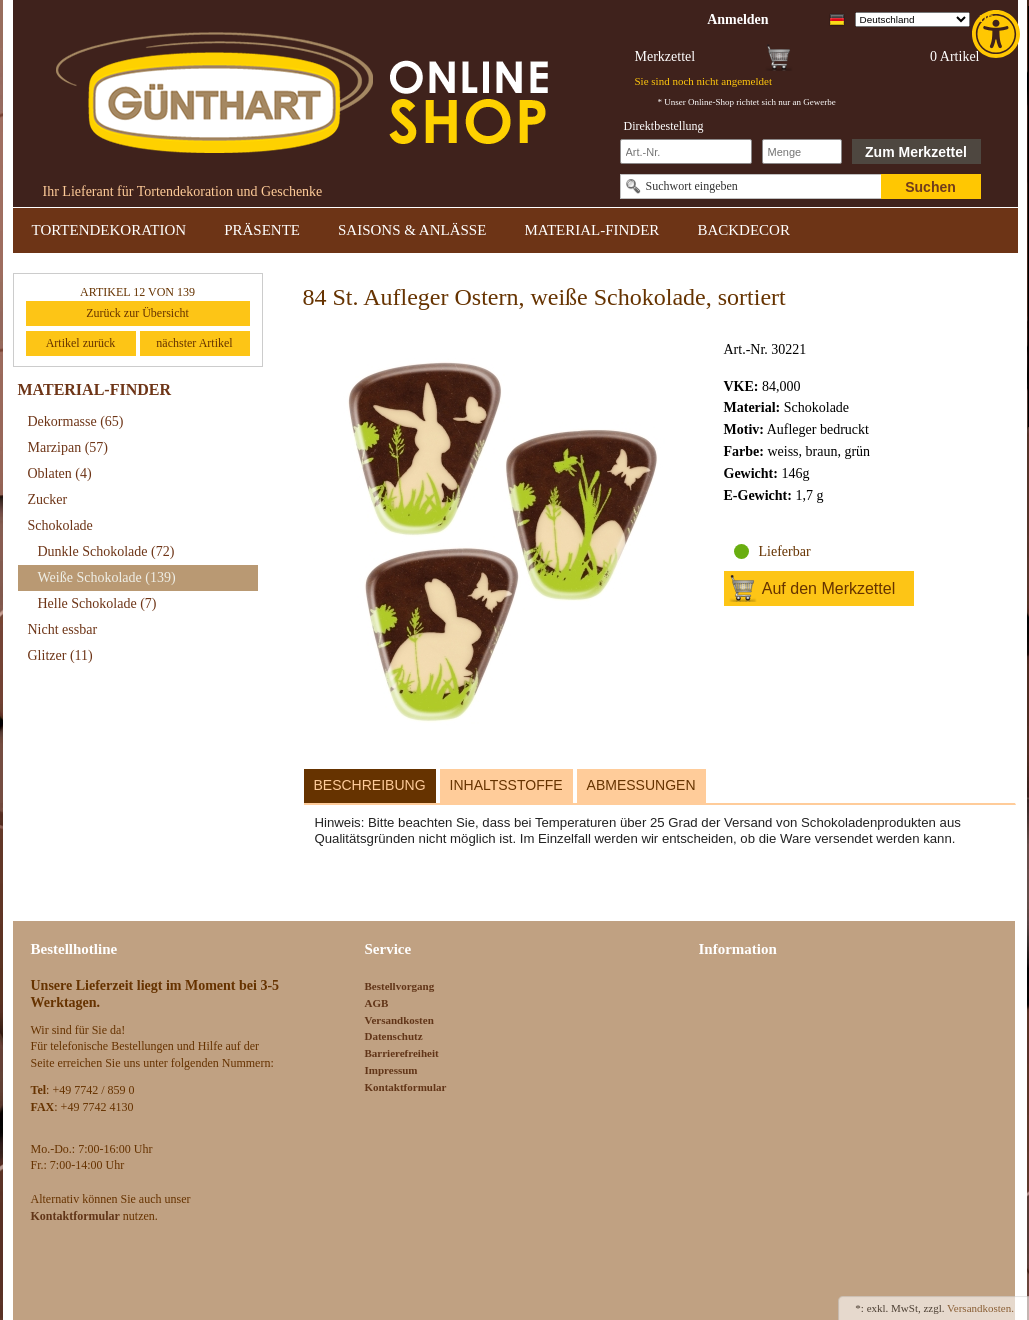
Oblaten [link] (60, 473)
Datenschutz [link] (394, 1036)
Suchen (930, 187)
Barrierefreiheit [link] (402, 1053)
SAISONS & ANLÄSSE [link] (412, 230)
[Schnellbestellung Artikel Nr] (686, 151)
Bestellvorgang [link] (400, 986)
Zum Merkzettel (916, 152)
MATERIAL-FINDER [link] (591, 230)
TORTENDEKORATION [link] (109, 230)
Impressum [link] (391, 1070)
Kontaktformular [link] (406, 1087)
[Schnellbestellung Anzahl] (802, 151)
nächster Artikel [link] (194, 343)
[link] (998, 34)
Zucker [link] (48, 499)
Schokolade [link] (60, 525)
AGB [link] (377, 1003)
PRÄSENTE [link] (262, 230)
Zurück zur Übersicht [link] (137, 313)
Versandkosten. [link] (980, 1308)
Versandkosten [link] (399, 1020)
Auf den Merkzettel (828, 588)
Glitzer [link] (60, 655)
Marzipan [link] (68, 447)
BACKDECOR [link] (743, 230)
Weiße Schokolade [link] (107, 577)
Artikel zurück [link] (81, 343)
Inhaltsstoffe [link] (506, 785)
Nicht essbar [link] (63, 629)
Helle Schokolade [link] (97, 603)
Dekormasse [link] (76, 421)
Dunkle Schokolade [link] (106, 551)
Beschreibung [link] (370, 785)
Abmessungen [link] (641, 785)
